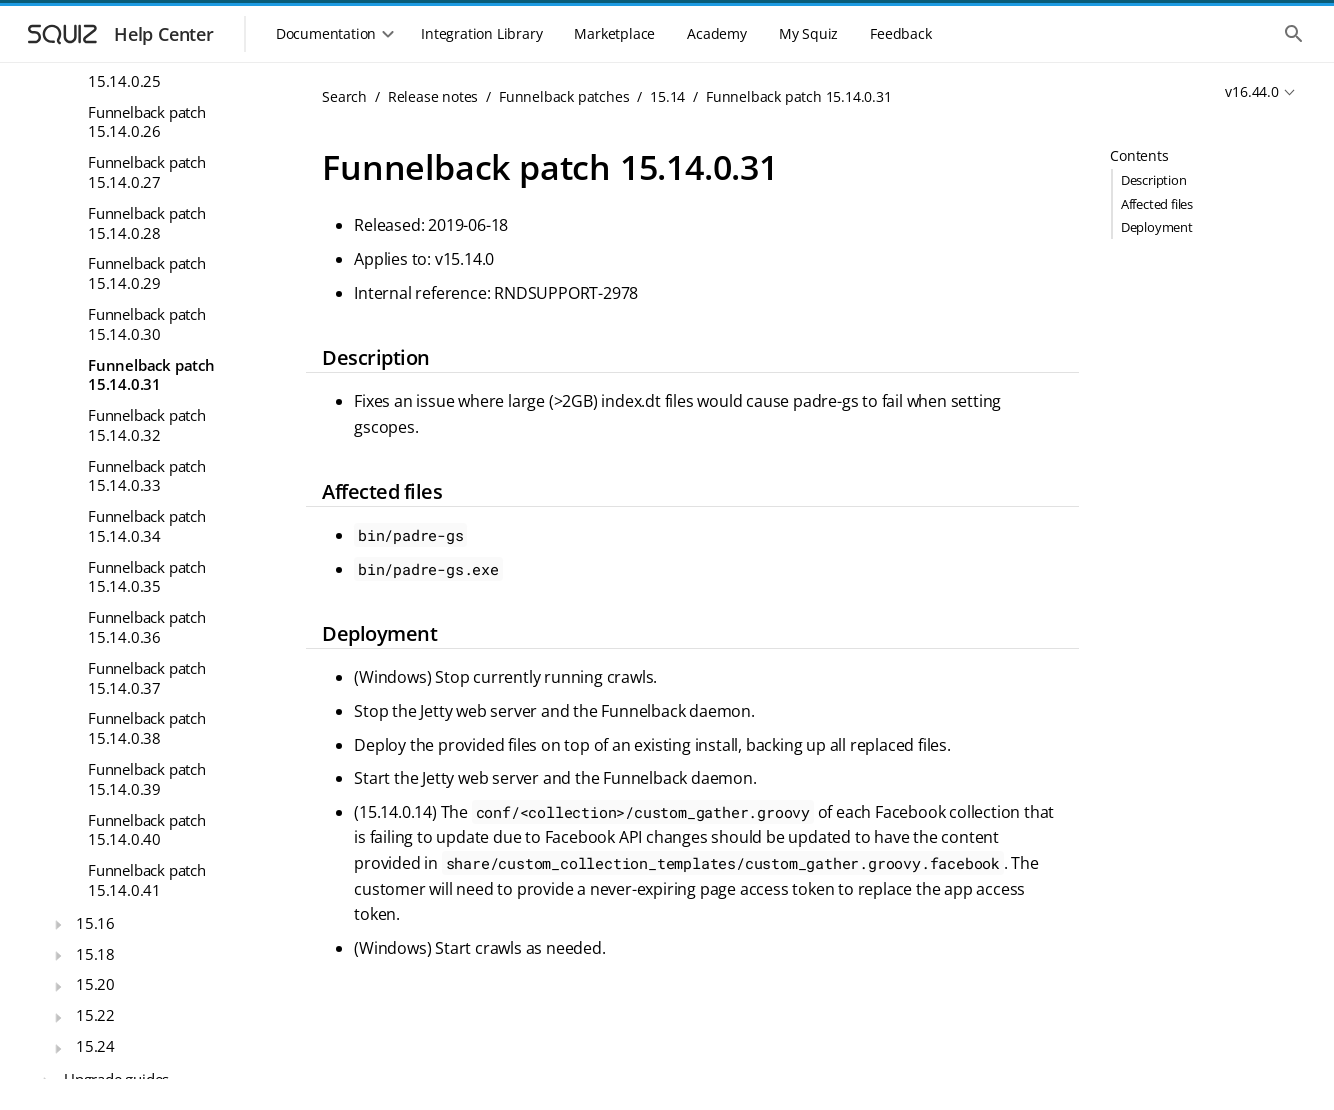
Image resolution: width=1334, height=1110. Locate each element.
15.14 (667, 96)
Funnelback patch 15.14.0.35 (147, 577)
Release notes (433, 96)
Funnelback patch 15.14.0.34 (147, 526)
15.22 (95, 1015)
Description (1154, 180)
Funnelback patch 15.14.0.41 (147, 880)
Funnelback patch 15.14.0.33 (147, 476)
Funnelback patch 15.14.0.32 (147, 425)
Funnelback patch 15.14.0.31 (151, 375)
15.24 (95, 1046)
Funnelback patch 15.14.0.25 (147, 71)
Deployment (1157, 227)
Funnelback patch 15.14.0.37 (147, 678)
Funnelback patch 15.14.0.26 (147, 122)
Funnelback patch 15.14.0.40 (147, 830)
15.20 (95, 984)
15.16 (95, 923)
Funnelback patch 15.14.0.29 (147, 273)
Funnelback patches (564, 96)
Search (344, 96)
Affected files (1157, 204)
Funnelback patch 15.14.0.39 (147, 779)
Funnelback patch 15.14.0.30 (147, 324)
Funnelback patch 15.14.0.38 (147, 728)
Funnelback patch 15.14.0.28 (147, 223)
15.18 (95, 954)
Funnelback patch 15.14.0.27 (147, 172)
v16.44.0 (1251, 91)
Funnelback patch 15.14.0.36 (147, 627)
